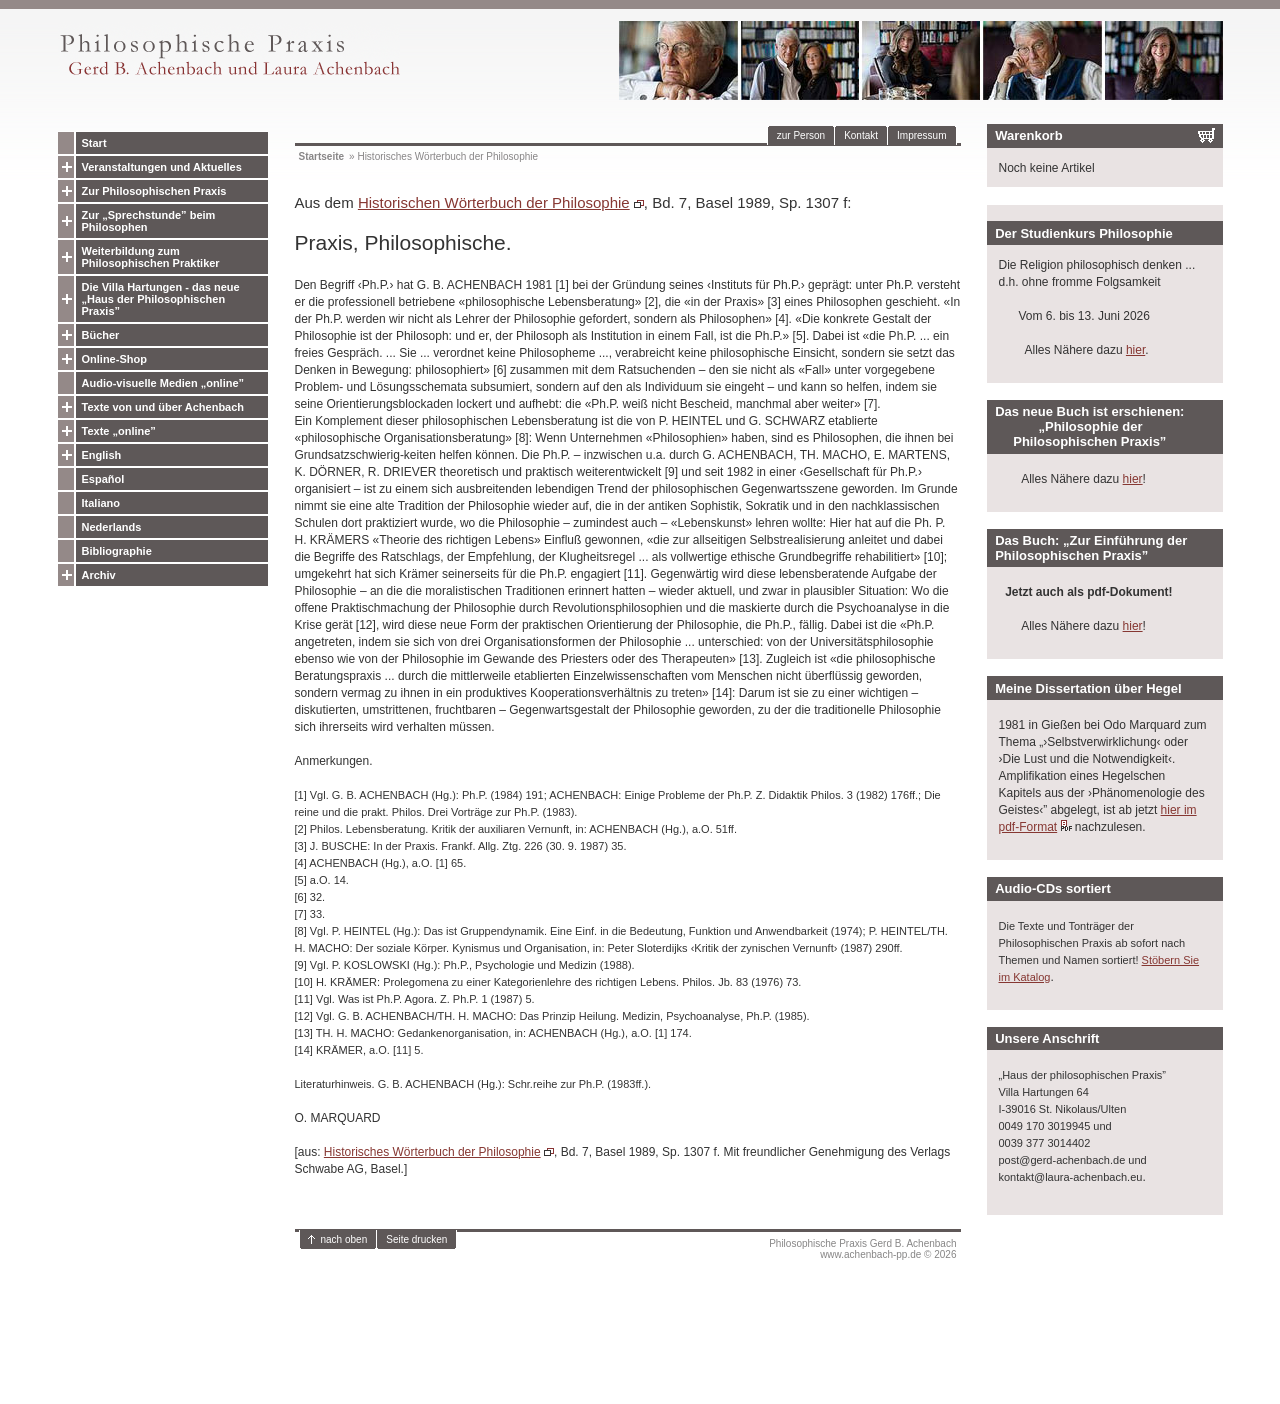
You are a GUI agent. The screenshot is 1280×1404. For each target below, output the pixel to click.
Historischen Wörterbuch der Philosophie (494, 202)
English (102, 455)
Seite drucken (416, 1239)
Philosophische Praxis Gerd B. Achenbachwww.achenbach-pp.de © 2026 (862, 1249)
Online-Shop (114, 359)
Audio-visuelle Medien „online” (163, 383)
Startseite (322, 156)
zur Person (801, 135)
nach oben (344, 1239)
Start (94, 143)
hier (1135, 350)
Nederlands (112, 527)
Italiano (101, 503)
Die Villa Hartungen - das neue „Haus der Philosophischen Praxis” (161, 299)
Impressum (921, 135)
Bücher (101, 335)
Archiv (99, 575)
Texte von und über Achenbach (163, 407)
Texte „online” (119, 431)
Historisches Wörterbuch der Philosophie (432, 1152)
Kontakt (861, 135)
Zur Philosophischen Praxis (154, 191)
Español (103, 479)
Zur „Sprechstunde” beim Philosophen (149, 221)
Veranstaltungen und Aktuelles (162, 167)
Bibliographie (117, 551)
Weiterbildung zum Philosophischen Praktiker (151, 257)
